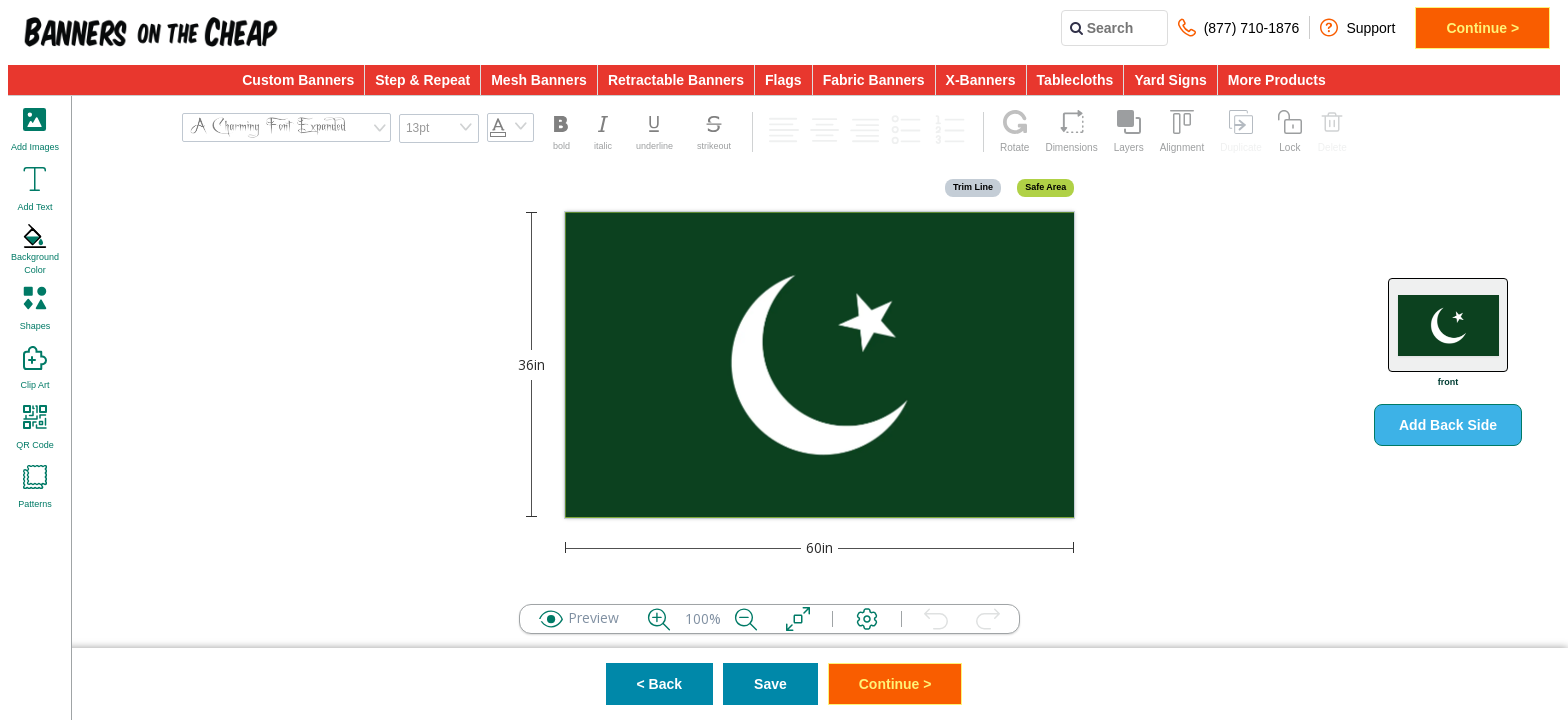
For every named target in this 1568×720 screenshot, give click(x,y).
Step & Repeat (422, 80)
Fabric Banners (874, 80)
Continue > (1482, 28)
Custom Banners (298, 80)
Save (770, 684)
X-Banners (981, 80)
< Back (660, 684)
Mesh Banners (539, 80)
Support (1357, 27)
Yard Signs (1170, 80)
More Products (1277, 80)
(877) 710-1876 (1239, 27)
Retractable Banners (676, 80)
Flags (783, 80)
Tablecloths (1075, 80)
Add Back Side (1448, 425)
